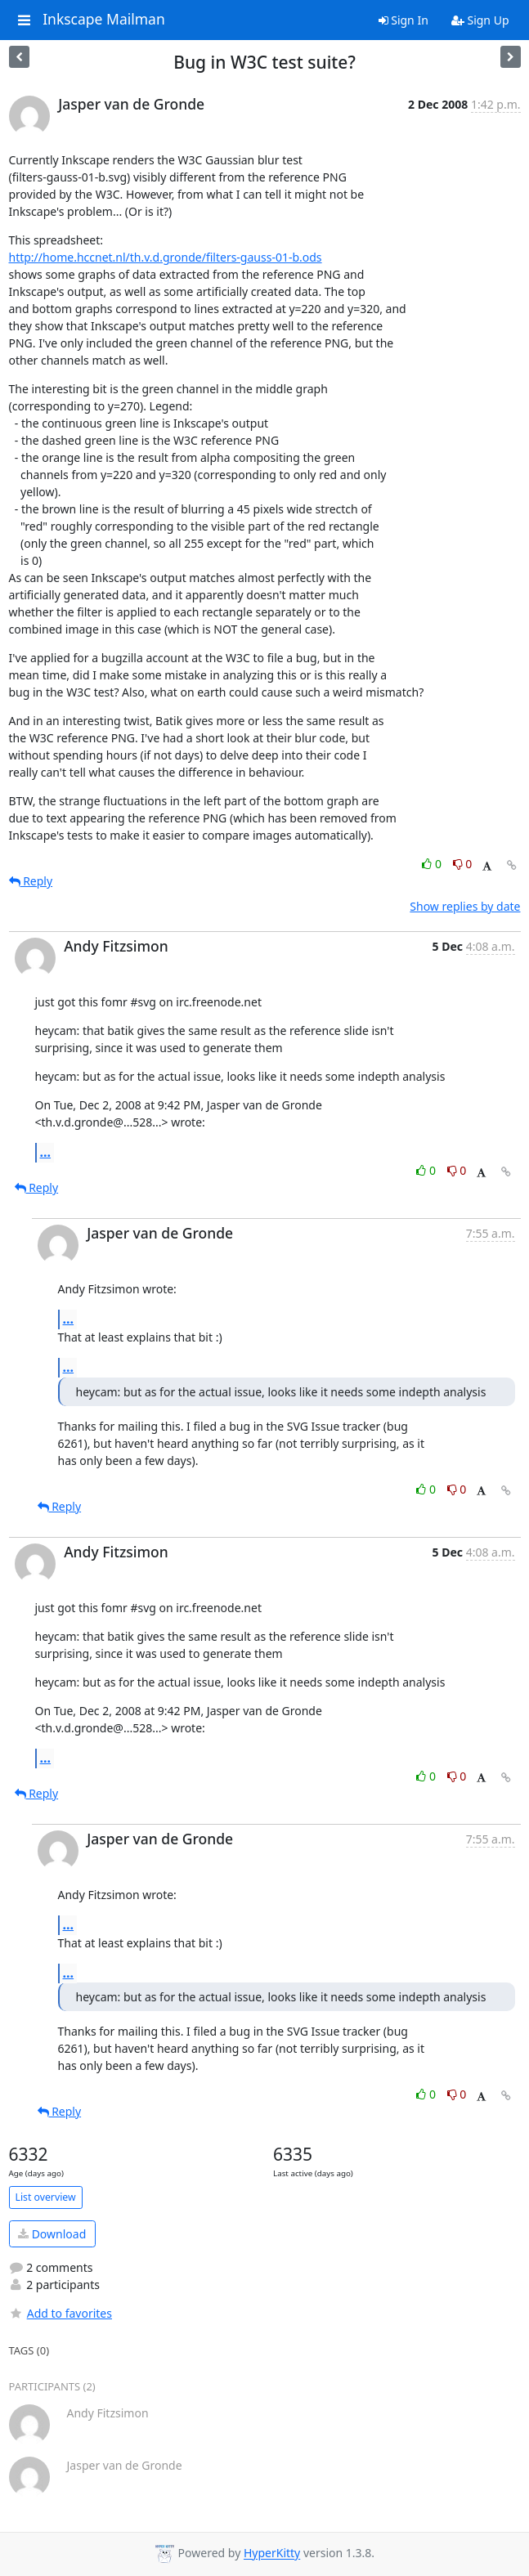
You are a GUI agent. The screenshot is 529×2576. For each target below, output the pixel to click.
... (46, 1152)
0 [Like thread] (433, 863)
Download (52, 2234)
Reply (31, 881)
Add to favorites (60, 2313)
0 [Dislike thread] (463, 863)
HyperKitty (272, 2553)
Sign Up (480, 20)
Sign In (403, 20)
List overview (46, 2197)
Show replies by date (465, 906)
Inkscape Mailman (104, 19)
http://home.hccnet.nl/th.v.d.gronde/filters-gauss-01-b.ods (165, 257)
